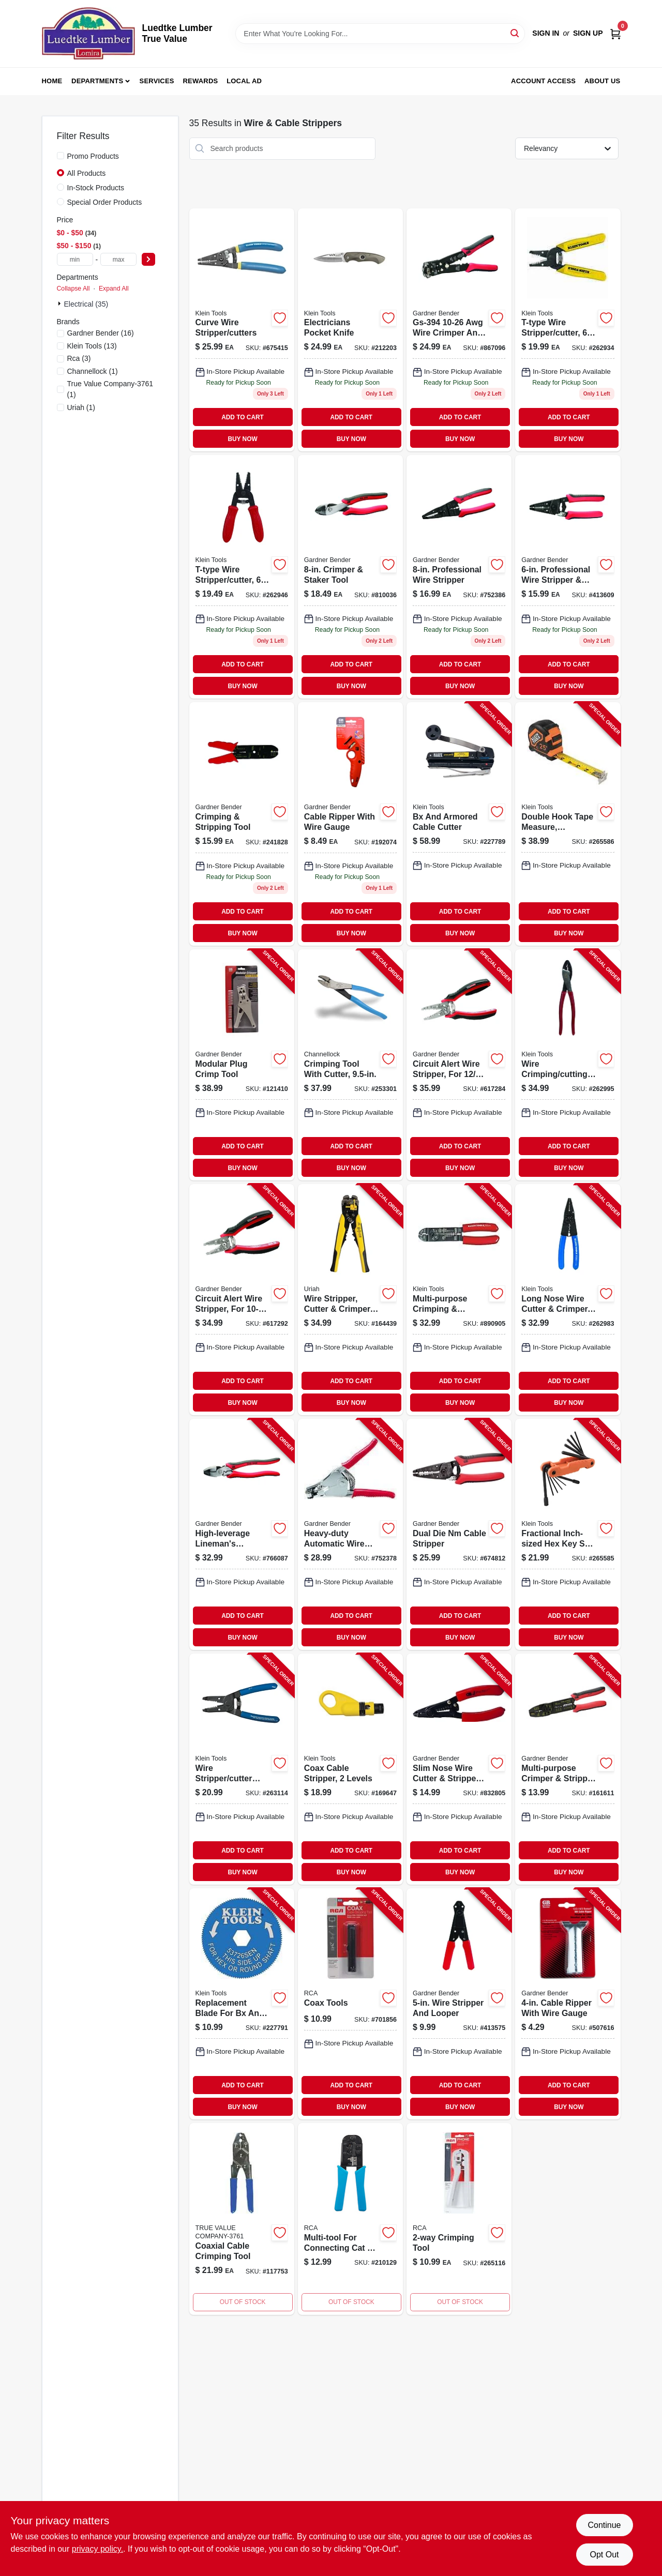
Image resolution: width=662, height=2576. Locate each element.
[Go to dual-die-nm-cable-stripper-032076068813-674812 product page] (459, 1534)
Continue (604, 2525)
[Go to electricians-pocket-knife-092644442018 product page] (350, 330)
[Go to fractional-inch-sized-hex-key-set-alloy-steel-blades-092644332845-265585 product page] (567, 1534)
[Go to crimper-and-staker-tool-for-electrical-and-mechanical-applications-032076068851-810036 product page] (350, 577)
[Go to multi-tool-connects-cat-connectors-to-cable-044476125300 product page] (350, 2218)
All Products (86, 173)
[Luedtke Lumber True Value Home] (88, 33)
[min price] (75, 259)
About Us (602, 81)
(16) (100, 333)
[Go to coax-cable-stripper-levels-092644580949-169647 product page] (350, 1769)
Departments (97, 81)
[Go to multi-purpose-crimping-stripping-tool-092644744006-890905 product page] (459, 1299)
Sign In (545, 33)
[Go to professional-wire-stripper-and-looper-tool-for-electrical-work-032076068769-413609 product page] (567, 577)
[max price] (118, 259)
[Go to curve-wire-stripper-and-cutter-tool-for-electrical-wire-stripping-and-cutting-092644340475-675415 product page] (241, 330)
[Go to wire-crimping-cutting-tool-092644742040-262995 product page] (567, 1064)
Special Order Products (104, 202)
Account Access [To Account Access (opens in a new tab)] (543, 81)
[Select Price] (148, 259)
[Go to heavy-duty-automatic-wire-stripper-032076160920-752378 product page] (350, 1534)
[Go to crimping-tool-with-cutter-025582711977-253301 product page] (350, 1064)
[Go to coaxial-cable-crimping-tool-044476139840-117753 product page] (241, 2218)
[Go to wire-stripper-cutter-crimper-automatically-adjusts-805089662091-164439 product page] (350, 1299)
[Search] (515, 32)
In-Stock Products (96, 187)
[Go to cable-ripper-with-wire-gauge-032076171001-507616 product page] (567, 2003)
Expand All (114, 288)
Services (157, 81)
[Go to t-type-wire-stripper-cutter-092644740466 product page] (241, 577)
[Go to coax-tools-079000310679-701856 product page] (350, 2003)
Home (52, 81)
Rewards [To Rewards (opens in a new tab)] (200, 81)
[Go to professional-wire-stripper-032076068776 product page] (459, 577)
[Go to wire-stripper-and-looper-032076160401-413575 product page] (459, 2003)
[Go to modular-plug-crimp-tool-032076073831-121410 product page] (241, 1064)
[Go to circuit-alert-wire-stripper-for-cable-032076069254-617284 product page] (459, 1064)
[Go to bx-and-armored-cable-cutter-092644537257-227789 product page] (459, 824)
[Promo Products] (60, 155)
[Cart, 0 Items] (615, 33)
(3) (79, 358)
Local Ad (244, 81)
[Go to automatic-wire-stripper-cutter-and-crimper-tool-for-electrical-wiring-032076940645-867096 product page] (459, 330)
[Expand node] (60, 303)
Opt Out (604, 2554)
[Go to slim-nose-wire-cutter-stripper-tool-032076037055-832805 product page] (459, 1769)
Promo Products (93, 156)
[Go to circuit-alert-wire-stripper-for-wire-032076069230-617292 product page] (241, 1299)
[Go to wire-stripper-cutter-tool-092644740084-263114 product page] (241, 1769)
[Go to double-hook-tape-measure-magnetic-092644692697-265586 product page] (567, 824)
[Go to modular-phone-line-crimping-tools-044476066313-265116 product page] (459, 2218)
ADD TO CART (242, 417)
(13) (92, 346)
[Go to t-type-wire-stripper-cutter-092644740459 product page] (567, 330)
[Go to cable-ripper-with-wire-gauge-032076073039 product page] (350, 824)
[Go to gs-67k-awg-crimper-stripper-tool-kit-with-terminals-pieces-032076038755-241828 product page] (241, 824)
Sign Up (588, 33)
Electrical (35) (86, 304)
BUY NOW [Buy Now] (242, 439)
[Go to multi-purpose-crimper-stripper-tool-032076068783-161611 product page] (567, 1769)
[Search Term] (380, 33)
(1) (92, 371)
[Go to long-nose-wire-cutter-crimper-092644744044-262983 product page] (567, 1299)
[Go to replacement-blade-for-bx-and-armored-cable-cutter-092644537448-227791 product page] (241, 2003)
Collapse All (73, 288)
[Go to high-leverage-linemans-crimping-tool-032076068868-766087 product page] (241, 1534)
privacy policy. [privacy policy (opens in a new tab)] (97, 2548)
